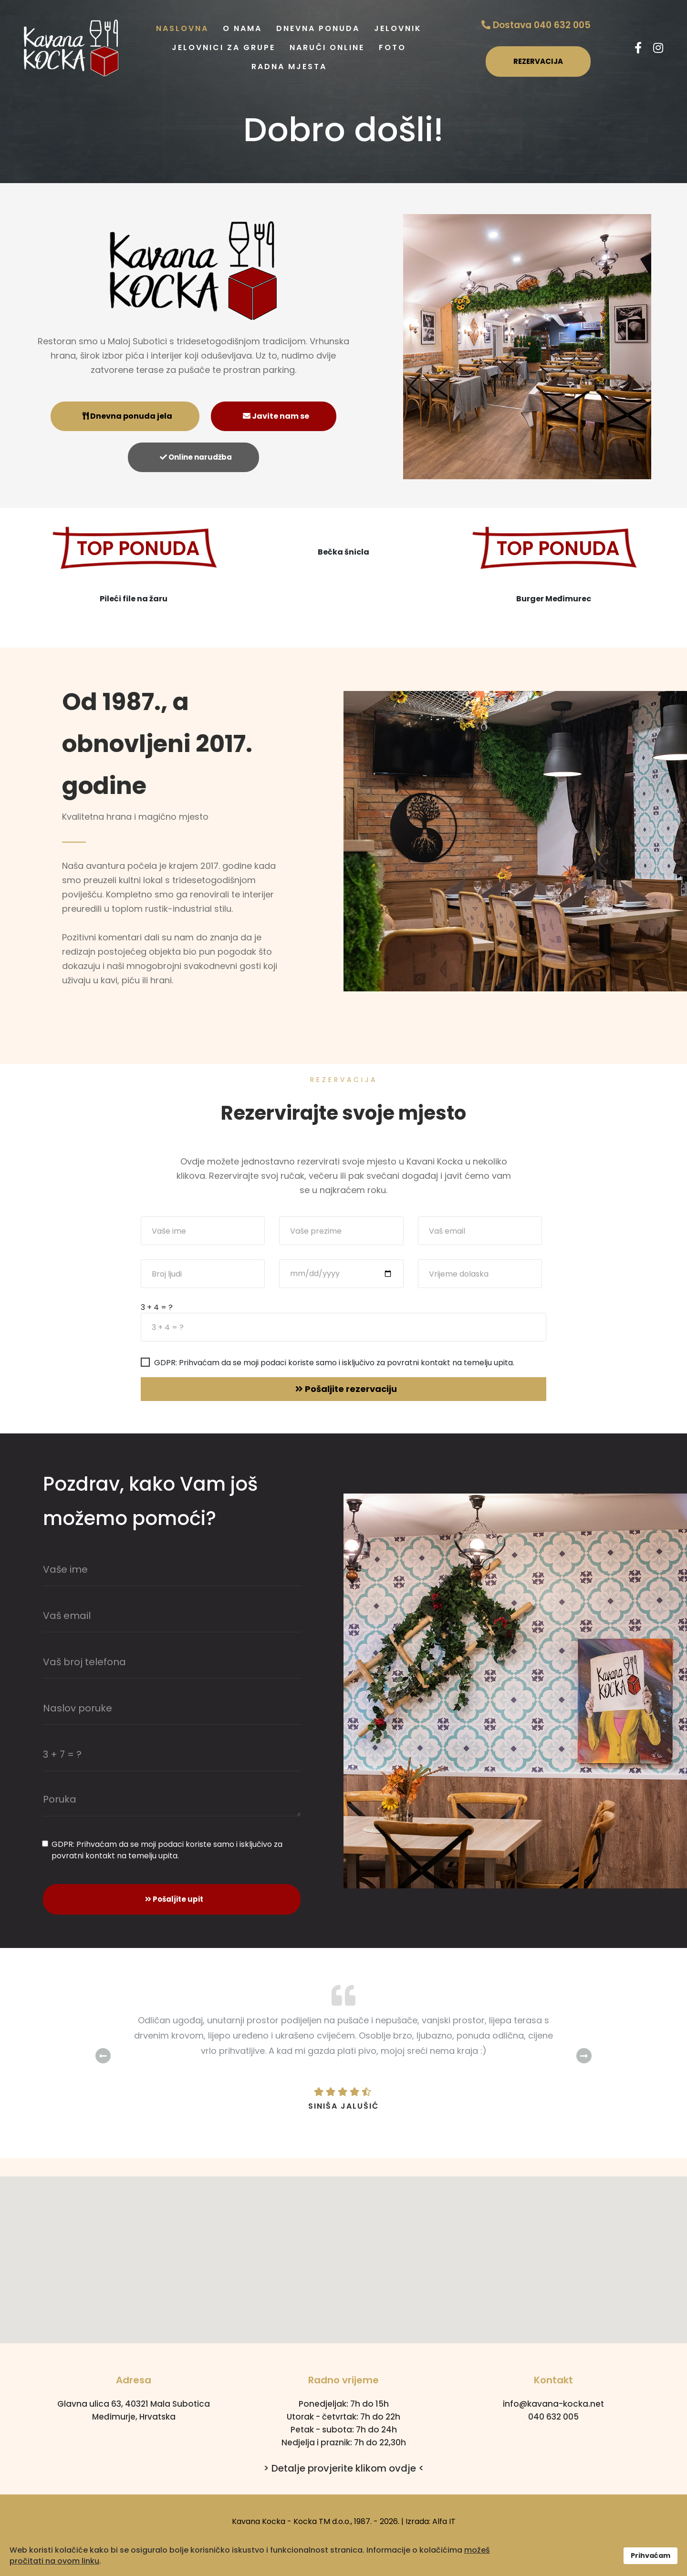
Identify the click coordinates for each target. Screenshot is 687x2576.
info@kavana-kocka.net (553, 2404)
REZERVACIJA (538, 61)
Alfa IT (444, 2521)
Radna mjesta (289, 66)
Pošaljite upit (174, 1899)
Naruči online (327, 47)
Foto (392, 47)
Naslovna (182, 28)
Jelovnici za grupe (223, 47)
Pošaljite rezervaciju (346, 1389)
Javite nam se (276, 416)
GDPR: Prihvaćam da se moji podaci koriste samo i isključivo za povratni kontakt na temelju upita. (334, 1362)
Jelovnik (398, 28)
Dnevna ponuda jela (127, 416)
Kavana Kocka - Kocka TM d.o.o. (291, 2521)
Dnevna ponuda (318, 28)
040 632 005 (553, 2416)
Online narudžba (196, 457)
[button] (343, 2251)
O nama (242, 28)
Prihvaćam (650, 2555)
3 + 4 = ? (157, 1307)
